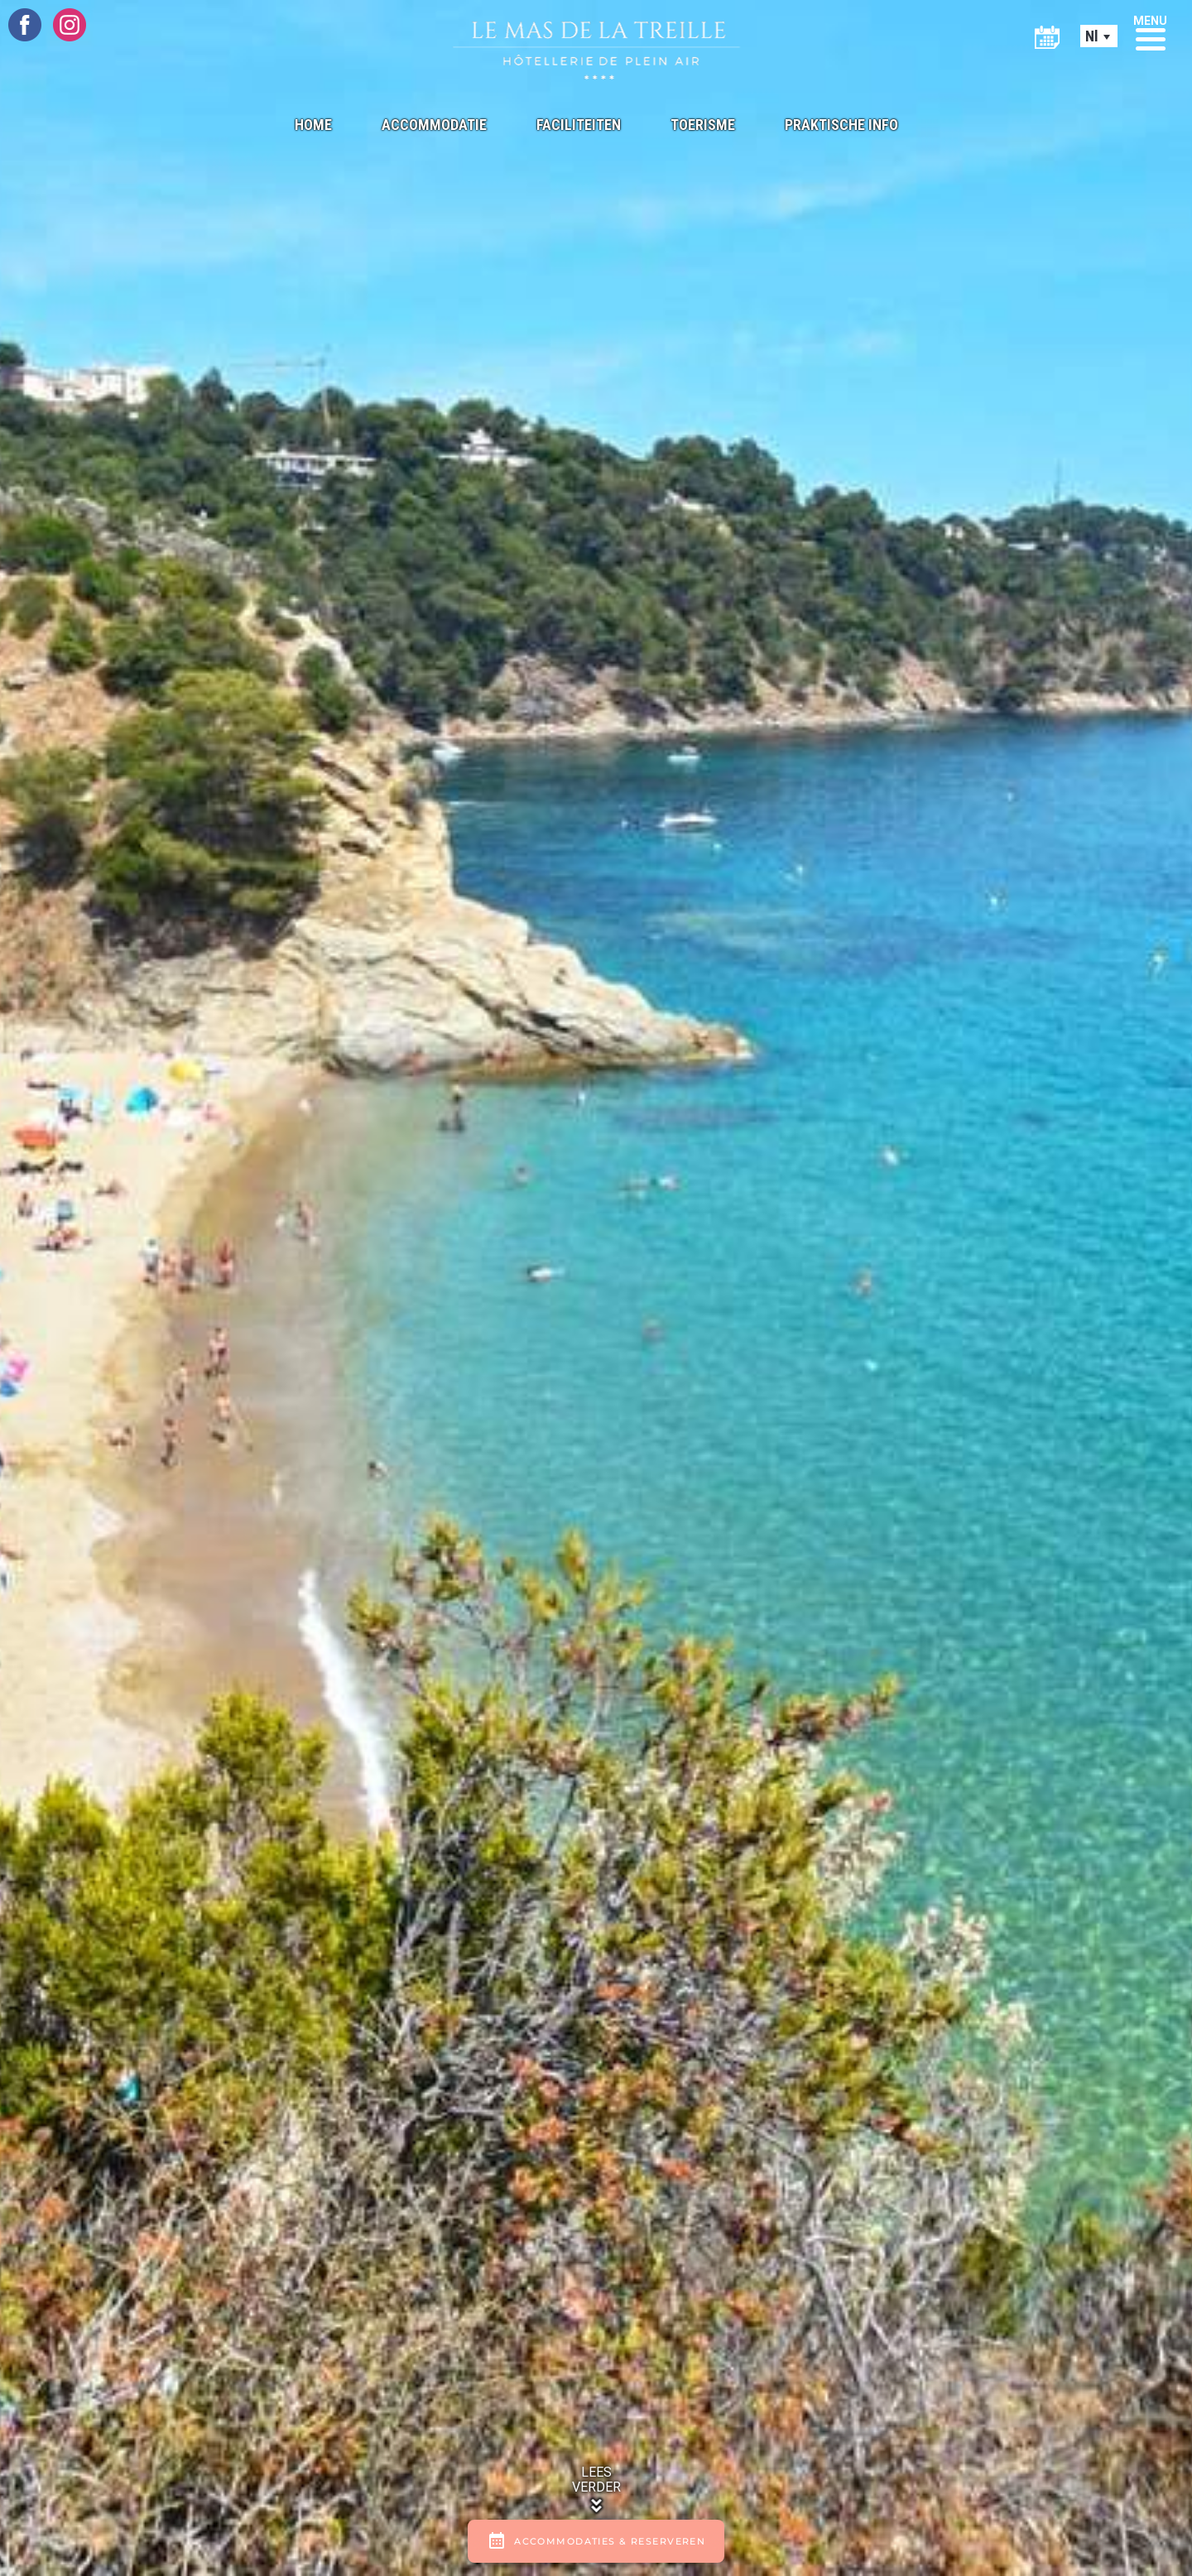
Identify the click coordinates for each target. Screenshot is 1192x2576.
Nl (1091, 36)
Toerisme (702, 124)
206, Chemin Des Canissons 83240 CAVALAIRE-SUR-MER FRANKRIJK (264, 2038)
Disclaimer (620, 2379)
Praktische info (841, 124)
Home (313, 124)
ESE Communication (775, 2379)
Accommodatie (434, 124)
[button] (1150, 31)
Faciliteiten (578, 124)
